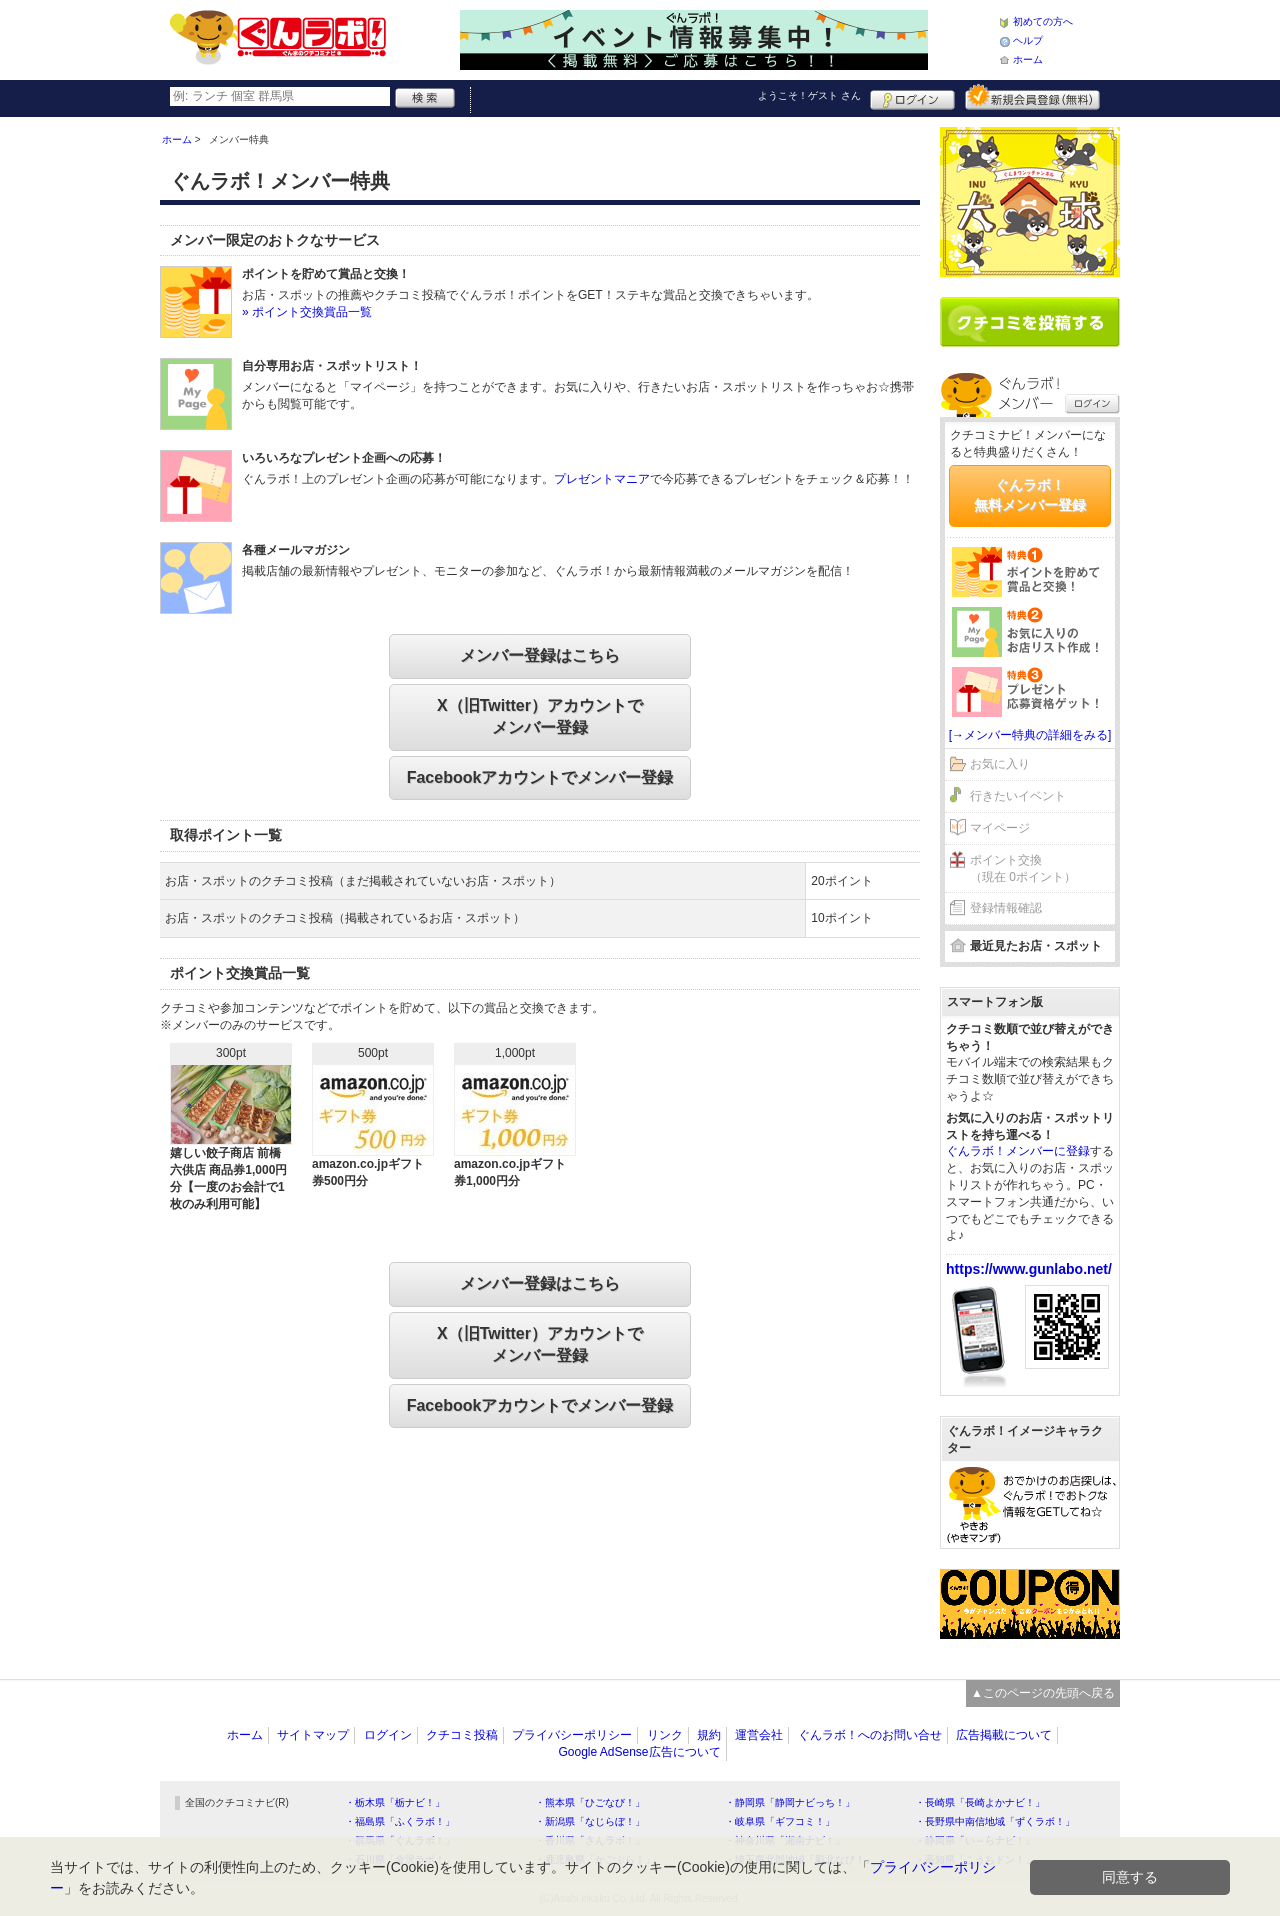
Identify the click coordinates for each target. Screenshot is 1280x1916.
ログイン (912, 97)
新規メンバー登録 (1032, 97)
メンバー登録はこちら (540, 655)
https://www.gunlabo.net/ (1029, 1269)
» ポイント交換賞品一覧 (307, 312)
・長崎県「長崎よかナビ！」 (980, 1802)
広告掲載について (1004, 1735)
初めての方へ (1043, 21)
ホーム (1028, 59)
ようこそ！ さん (809, 95)
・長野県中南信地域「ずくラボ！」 (995, 1821)
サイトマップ (313, 1735)
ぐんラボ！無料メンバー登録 (1030, 495)
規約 (709, 1735)
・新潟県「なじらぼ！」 (590, 1821)
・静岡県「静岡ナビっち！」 (790, 1802)
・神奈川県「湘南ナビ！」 (785, 1840)
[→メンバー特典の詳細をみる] (1030, 735)
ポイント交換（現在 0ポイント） (1023, 868)
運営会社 (759, 1735)
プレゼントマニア (602, 479)
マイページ (1000, 828)
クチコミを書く (1030, 322)
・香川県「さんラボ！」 (590, 1840)
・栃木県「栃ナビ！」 (395, 1802)
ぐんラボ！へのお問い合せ (870, 1735)
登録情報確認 (1006, 908)
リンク (665, 1735)
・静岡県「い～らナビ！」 (975, 1840)
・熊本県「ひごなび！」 (590, 1802)
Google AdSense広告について (639, 1752)
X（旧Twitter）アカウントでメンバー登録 (540, 716)
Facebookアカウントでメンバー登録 (540, 777)
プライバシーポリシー (572, 1735)
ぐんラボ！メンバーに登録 (1018, 1151)
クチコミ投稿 (462, 1735)
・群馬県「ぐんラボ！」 (400, 1840)
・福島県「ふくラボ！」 (400, 1821)
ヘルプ (1028, 40)
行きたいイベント (1018, 796)
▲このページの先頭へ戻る (1043, 1693)
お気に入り (1000, 764)
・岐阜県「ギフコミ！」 (780, 1821)
